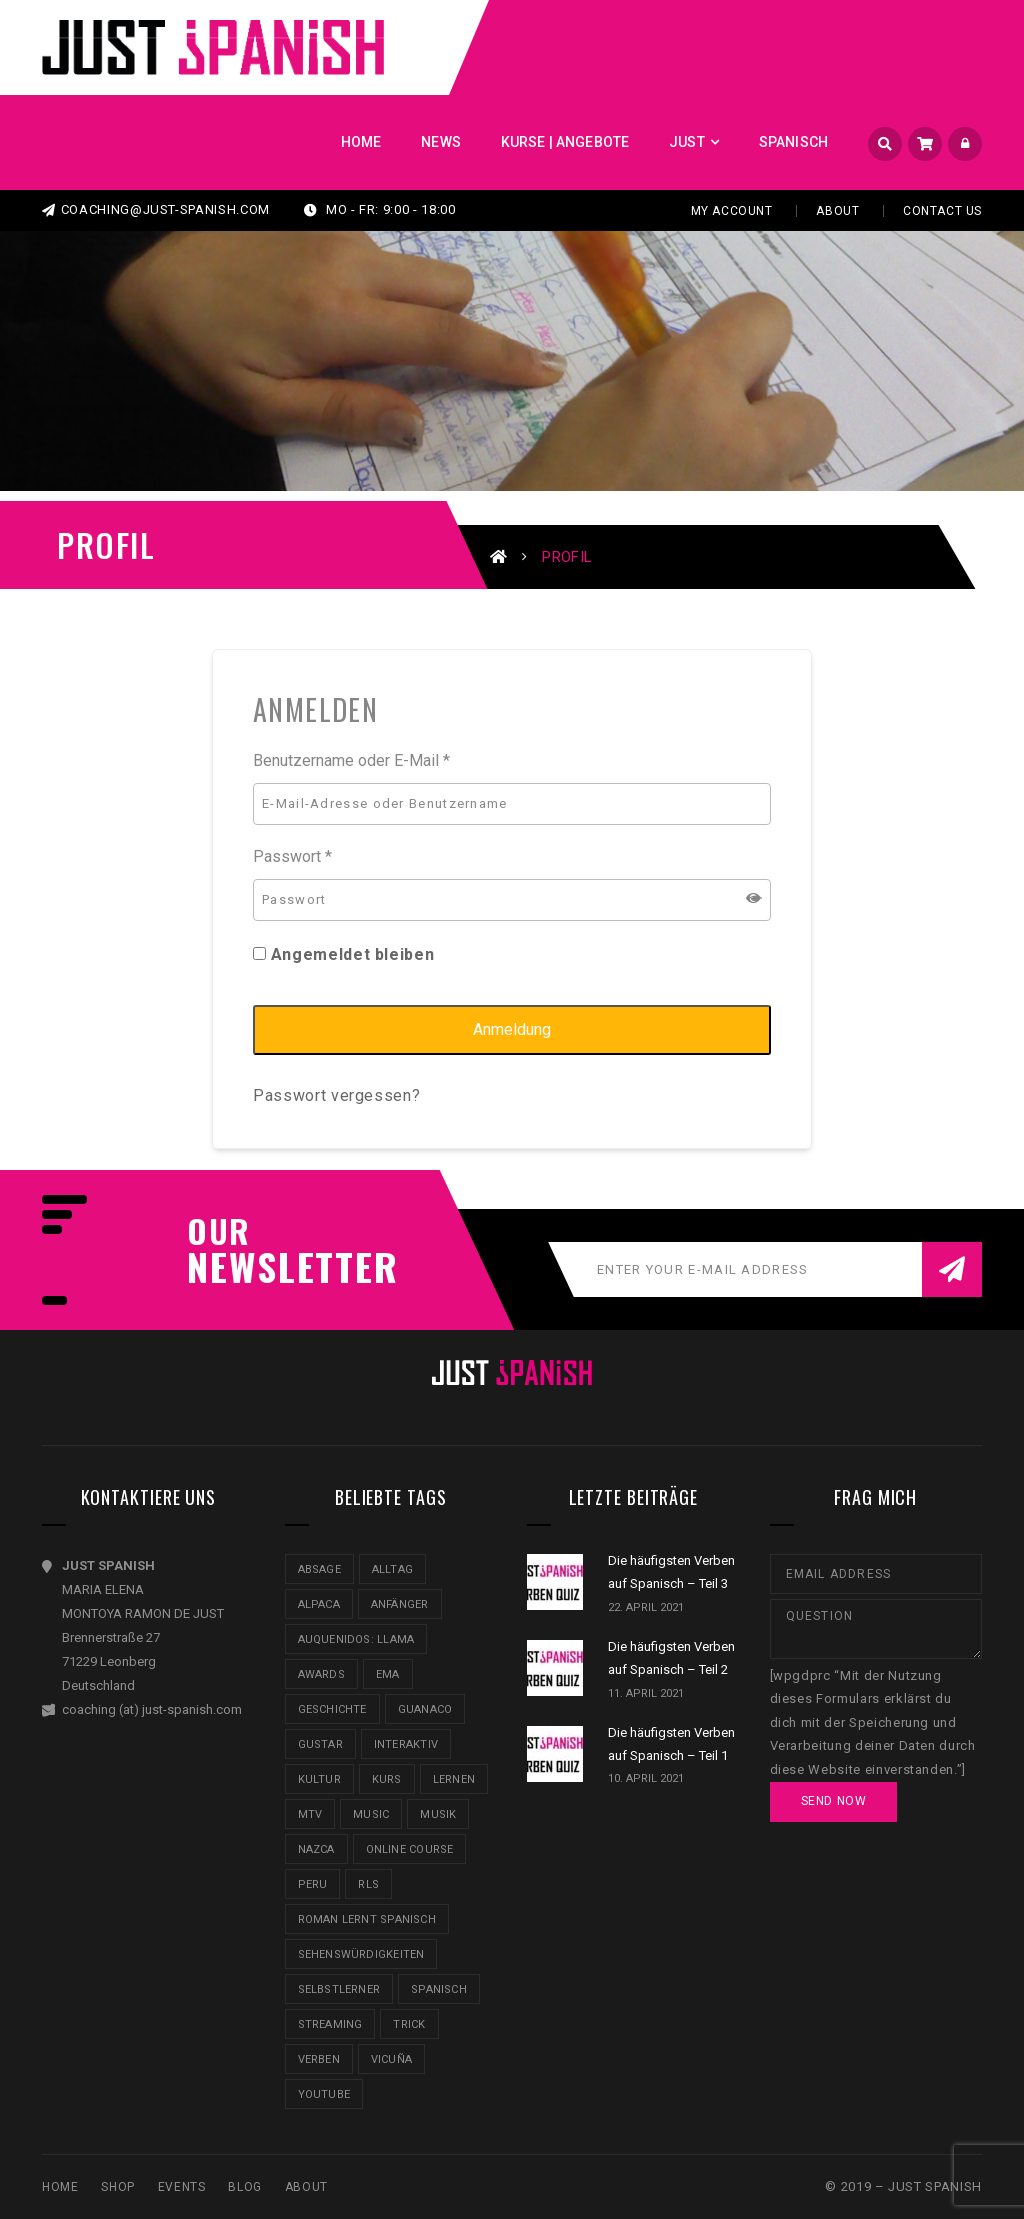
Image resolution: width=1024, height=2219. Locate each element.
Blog (244, 2187)
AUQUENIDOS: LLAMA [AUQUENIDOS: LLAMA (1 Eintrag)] (356, 1639)
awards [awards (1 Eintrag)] (321, 1674)
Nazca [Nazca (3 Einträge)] (316, 1849)
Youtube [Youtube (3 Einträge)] (324, 2094)
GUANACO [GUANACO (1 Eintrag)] (425, 1709)
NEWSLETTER (282, 1266)
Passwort (292, 856)
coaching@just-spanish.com (156, 209)
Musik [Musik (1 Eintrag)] (438, 1814)
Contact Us (942, 211)
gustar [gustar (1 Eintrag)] (320, 1744)
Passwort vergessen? (336, 1095)
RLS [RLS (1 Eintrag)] (368, 1884)
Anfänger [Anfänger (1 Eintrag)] (400, 1604)
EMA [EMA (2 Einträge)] (388, 1674)
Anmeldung (512, 1029)
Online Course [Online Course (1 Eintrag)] (410, 1849)
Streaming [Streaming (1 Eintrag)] (330, 2024)
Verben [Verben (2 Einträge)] (319, 2059)
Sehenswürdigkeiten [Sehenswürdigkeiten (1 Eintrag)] (361, 1954)
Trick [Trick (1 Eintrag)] (409, 2024)
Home (60, 2187)
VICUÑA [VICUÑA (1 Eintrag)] (391, 2059)
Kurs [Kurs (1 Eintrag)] (387, 1779)
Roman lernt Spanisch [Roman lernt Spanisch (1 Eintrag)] (367, 1919)
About (837, 211)
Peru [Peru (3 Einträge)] (313, 1884)
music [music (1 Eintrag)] (371, 1814)
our (219, 1231)
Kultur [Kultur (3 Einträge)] (319, 1779)
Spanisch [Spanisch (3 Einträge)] (439, 1989)
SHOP (117, 2187)
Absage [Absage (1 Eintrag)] (319, 1569)
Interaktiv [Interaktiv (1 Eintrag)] (406, 1744)
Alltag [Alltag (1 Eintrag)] (392, 1569)
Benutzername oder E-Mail (351, 760)
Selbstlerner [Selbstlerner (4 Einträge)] (339, 1989)
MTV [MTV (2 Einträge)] (310, 1814)
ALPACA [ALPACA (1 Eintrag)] (319, 1604)
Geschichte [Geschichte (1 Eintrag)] (332, 1709)
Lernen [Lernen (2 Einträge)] (454, 1779)
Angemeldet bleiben (343, 954)
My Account (732, 211)
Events (182, 2187)
